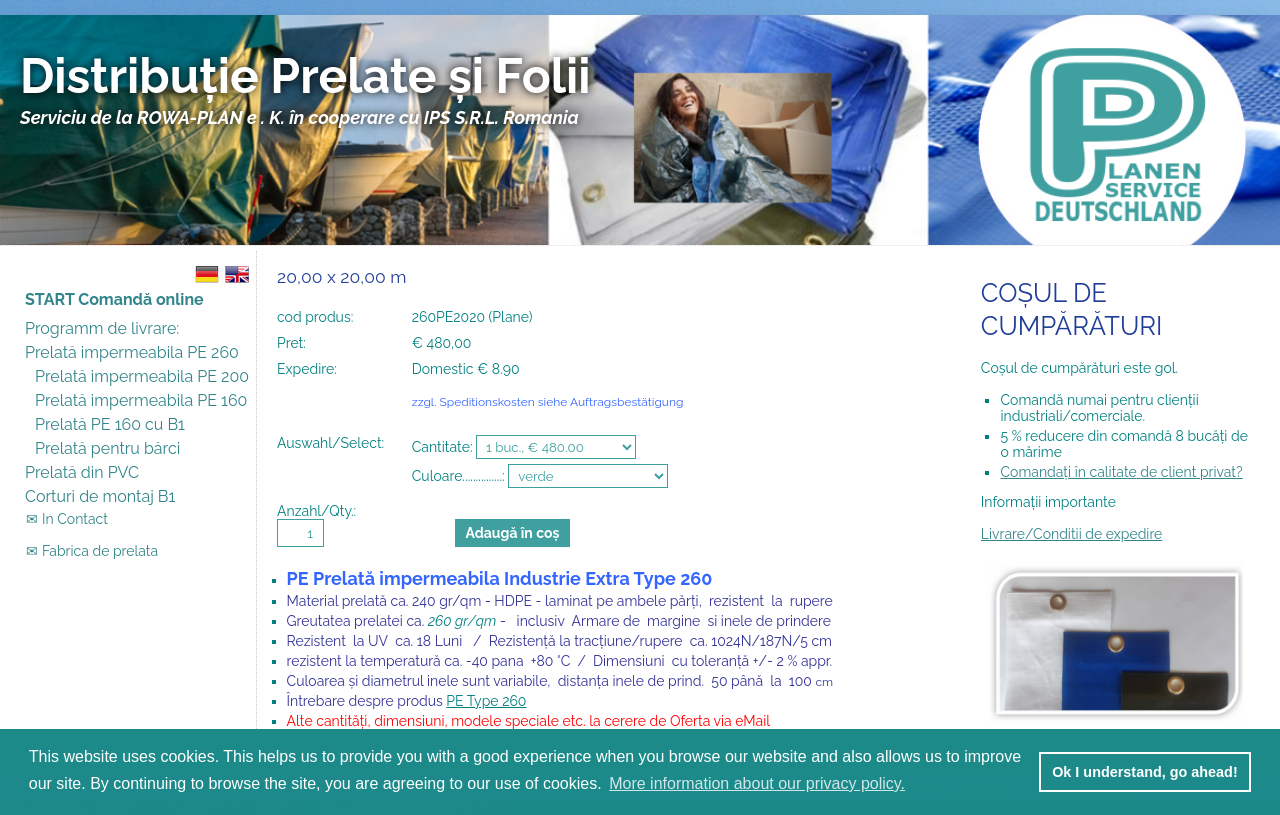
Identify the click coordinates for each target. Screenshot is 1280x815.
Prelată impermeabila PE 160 (141, 400)
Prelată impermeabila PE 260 (132, 352)
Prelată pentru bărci (107, 448)
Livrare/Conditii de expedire (1071, 534)
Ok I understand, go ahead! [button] (1145, 772)
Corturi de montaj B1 (100, 496)
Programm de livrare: (102, 328)
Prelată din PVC (82, 472)
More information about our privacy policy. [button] (757, 783)
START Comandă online (114, 299)
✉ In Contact (56, 519)
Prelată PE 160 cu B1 (110, 424)
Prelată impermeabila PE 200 (142, 376)
